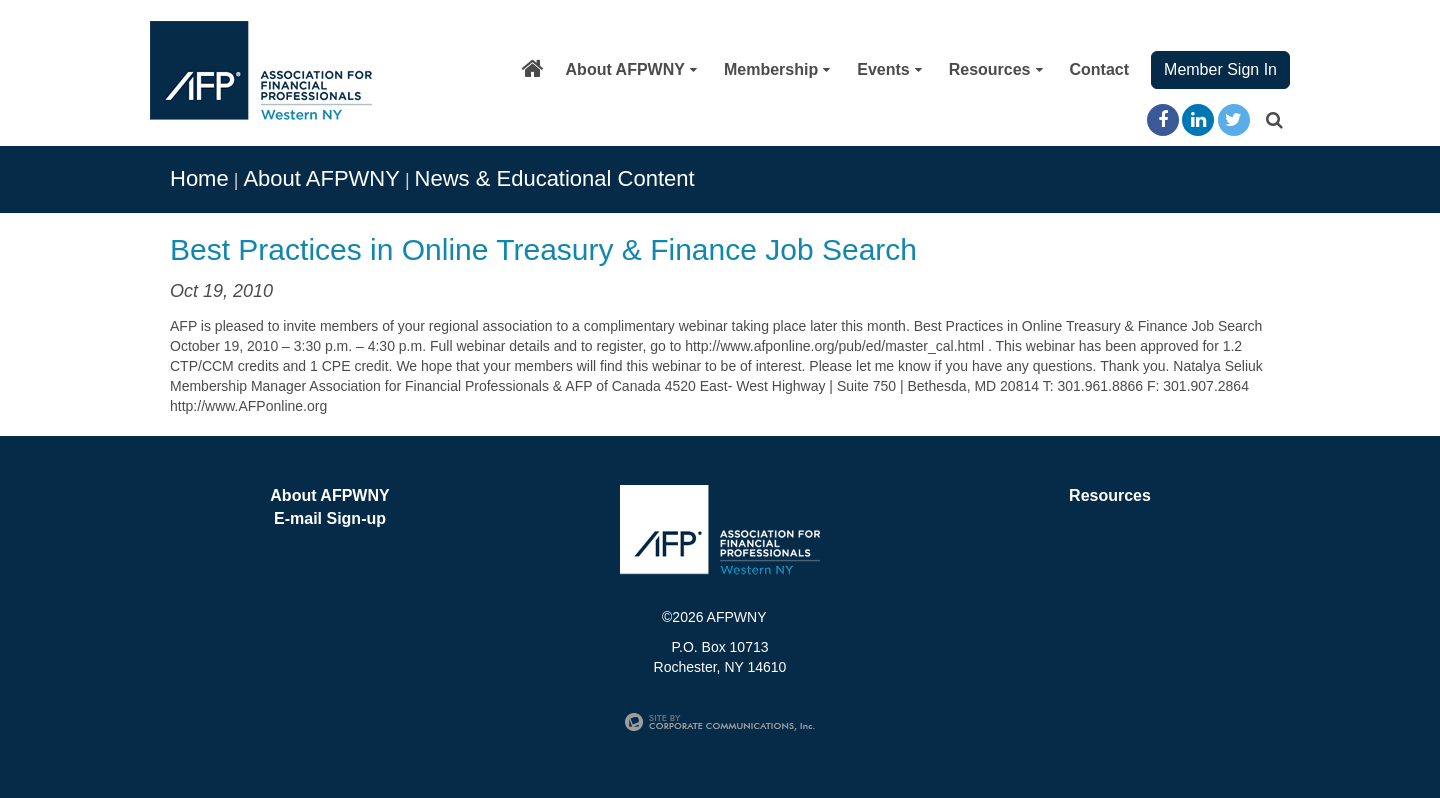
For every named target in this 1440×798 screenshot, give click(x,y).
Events (889, 69)
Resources (996, 69)
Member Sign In (1220, 69)
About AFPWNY (631, 69)
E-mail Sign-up (330, 518)
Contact (1100, 69)
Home (199, 178)
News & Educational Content (555, 178)
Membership (777, 69)
